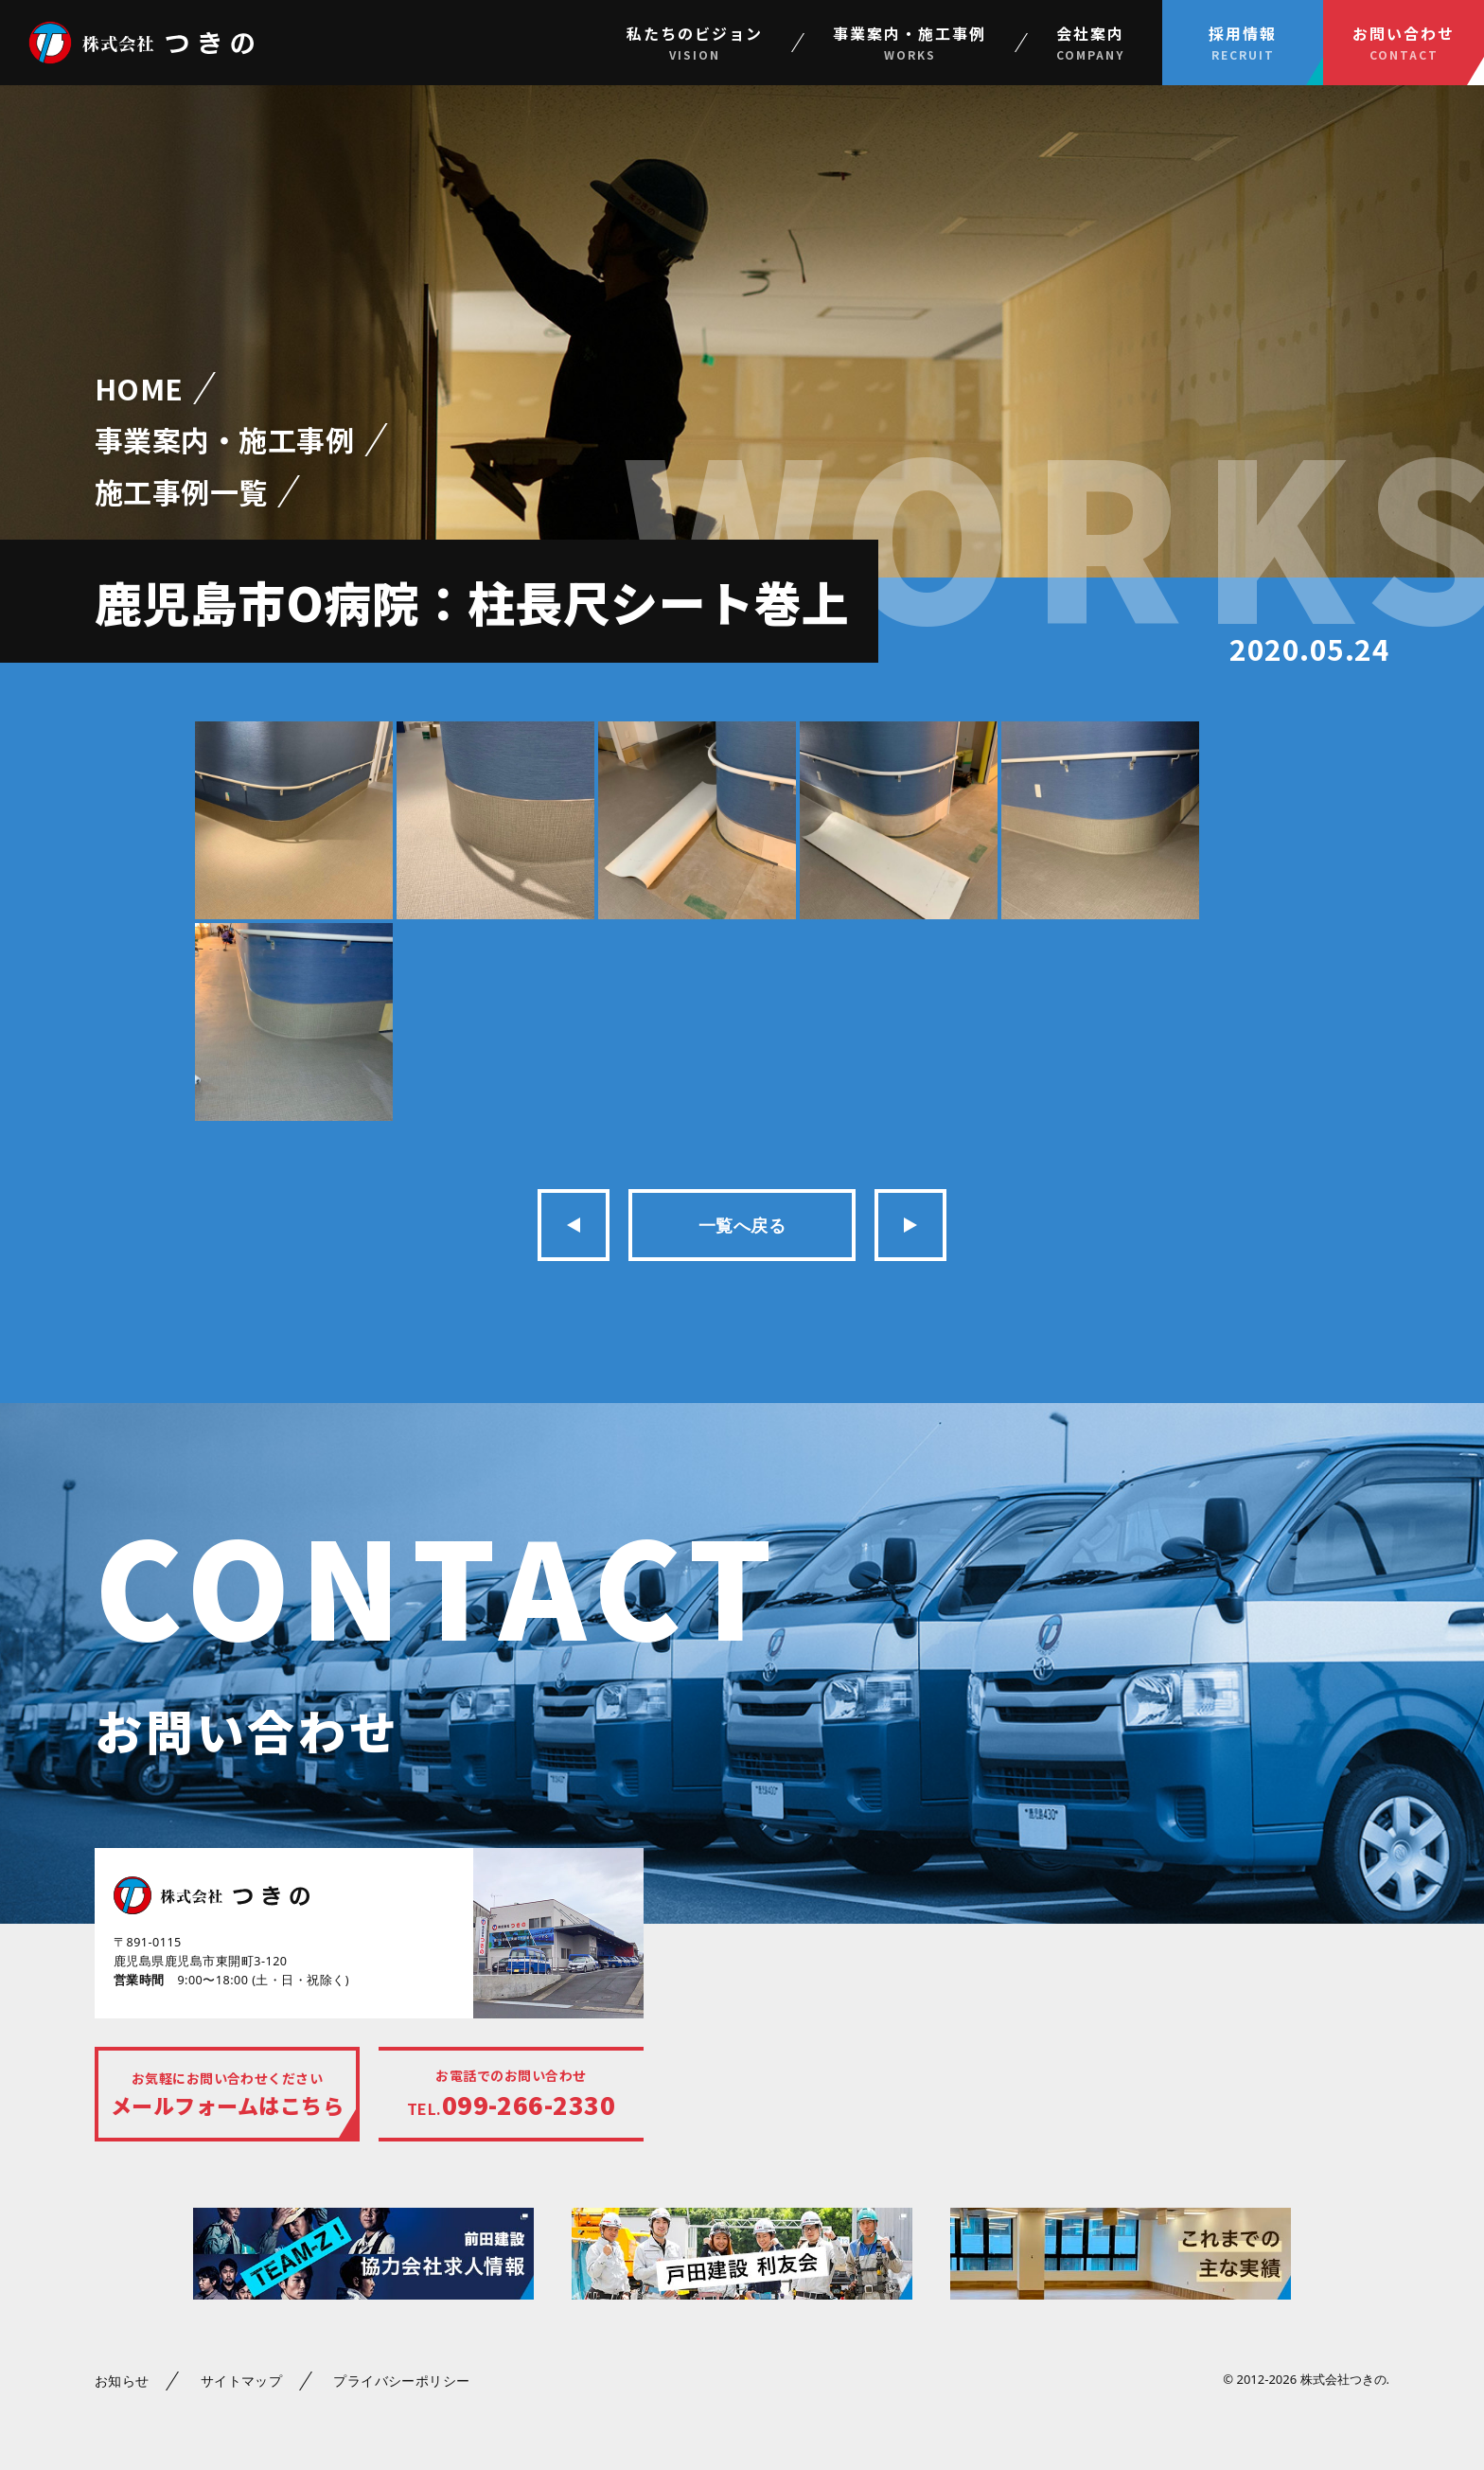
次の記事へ (910, 1225)
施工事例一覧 (181, 491)
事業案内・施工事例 (224, 439)
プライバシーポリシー (401, 2381)
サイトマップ (242, 2381)
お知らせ (122, 2381)
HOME (139, 388)
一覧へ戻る (742, 1225)
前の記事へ (574, 1225)
